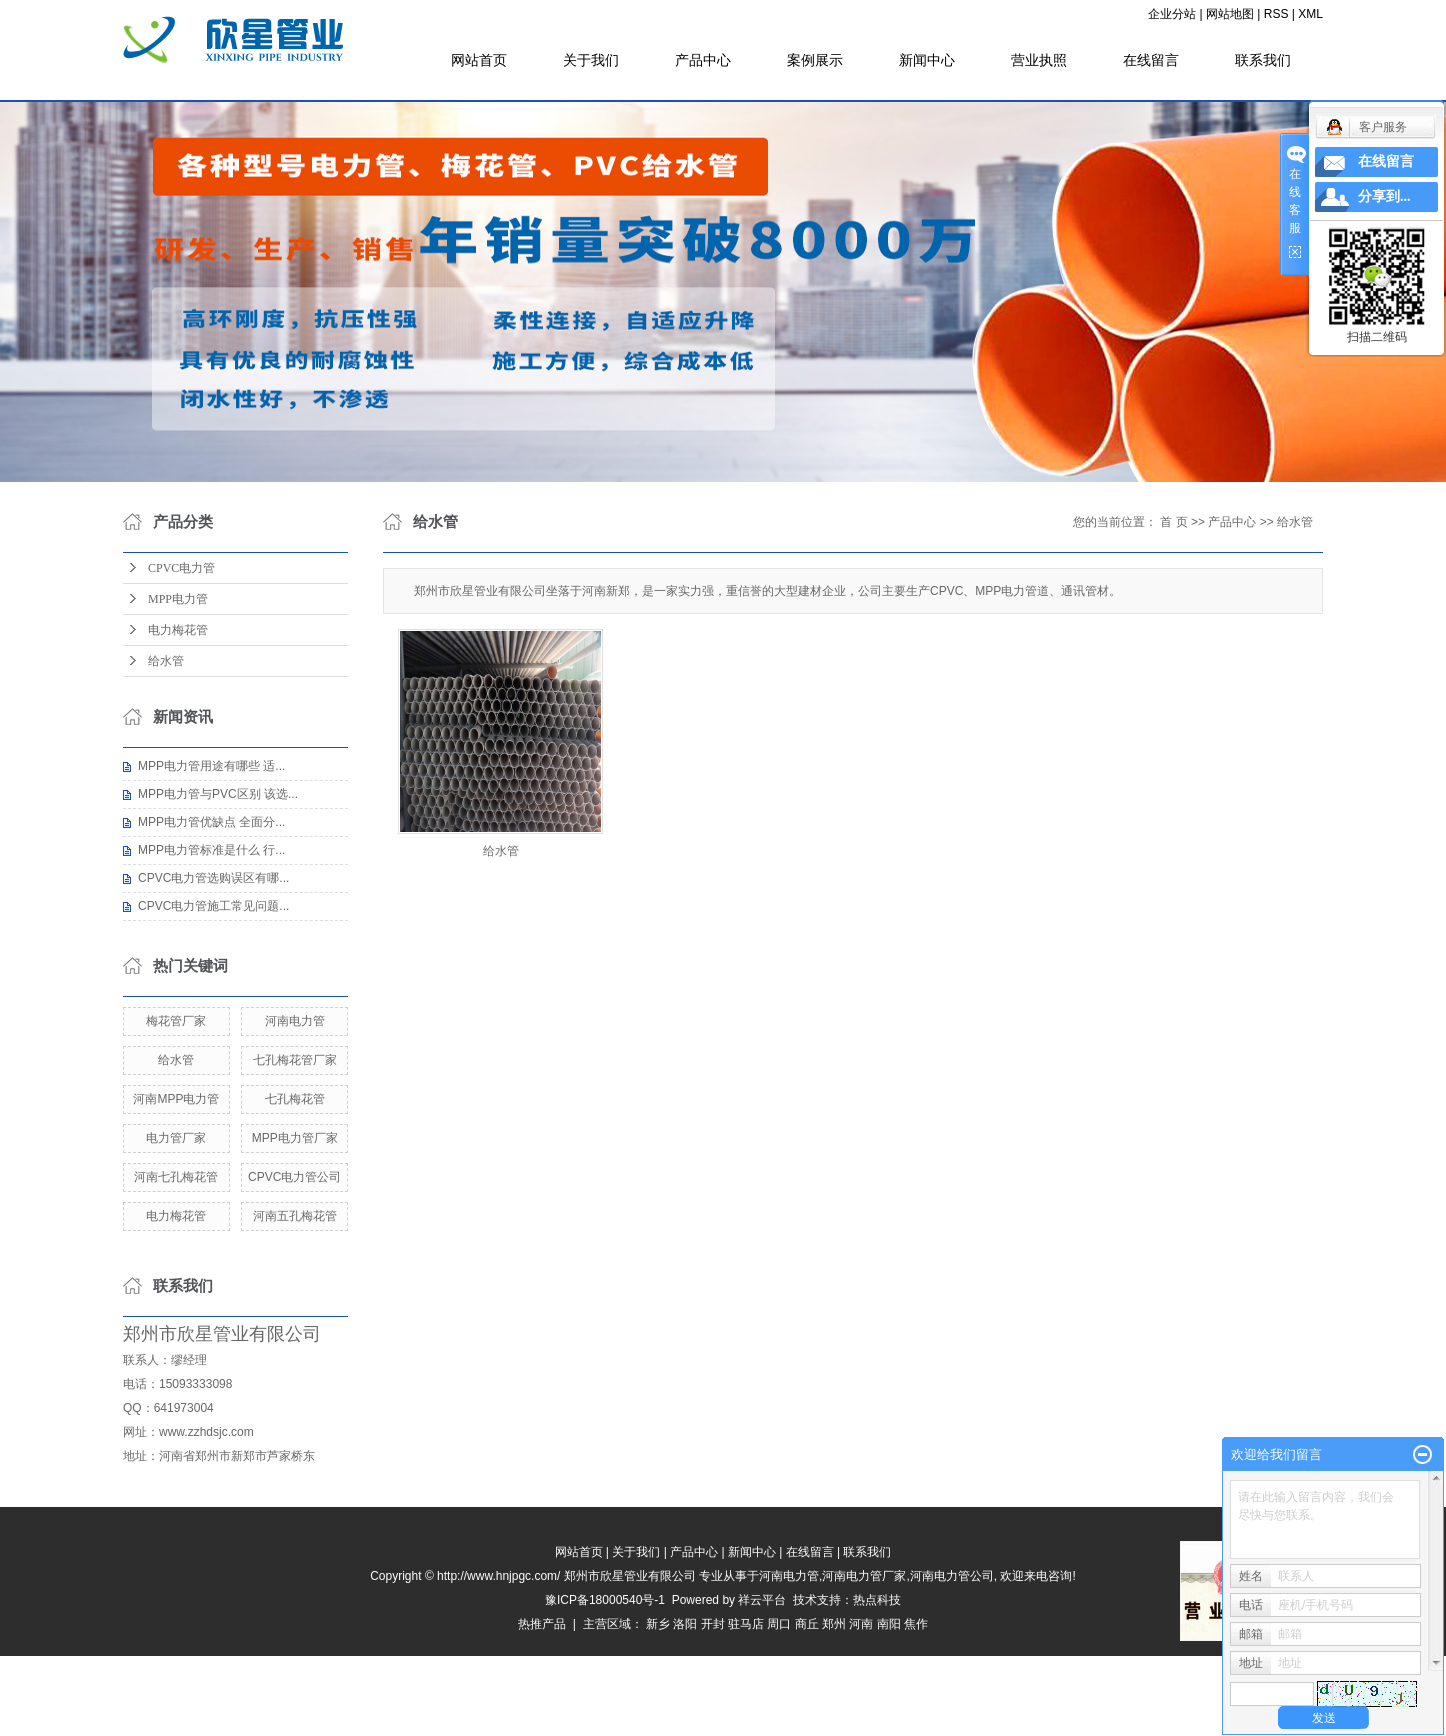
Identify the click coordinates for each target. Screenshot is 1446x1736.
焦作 (916, 1624)
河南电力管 (295, 1021)
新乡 (658, 1624)
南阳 (889, 1624)
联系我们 (1263, 60)
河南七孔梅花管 (176, 1177)
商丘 (807, 1624)
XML (1310, 14)
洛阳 (685, 1624)
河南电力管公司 (952, 1576)
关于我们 (591, 60)
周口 (779, 1624)
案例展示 (815, 60)
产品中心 (703, 60)
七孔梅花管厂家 (295, 1060)
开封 (713, 1624)
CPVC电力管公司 (294, 1177)
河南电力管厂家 (864, 1576)
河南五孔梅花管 (295, 1216)
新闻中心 (927, 60)
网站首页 (479, 60)
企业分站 (1172, 14)
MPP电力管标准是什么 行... (211, 850)
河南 (861, 1624)
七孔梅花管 (295, 1099)
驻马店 (746, 1624)
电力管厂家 (176, 1138)
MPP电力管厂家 (295, 1138)
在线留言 (1151, 60)
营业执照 (1039, 60)
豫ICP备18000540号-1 (605, 1600)
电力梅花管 (178, 630)
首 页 (1173, 522)
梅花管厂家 (176, 1021)
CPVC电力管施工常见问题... (213, 906)
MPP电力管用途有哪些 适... (211, 766)
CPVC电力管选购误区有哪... (213, 878)
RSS (1276, 14)
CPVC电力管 (181, 568)
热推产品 (542, 1624)
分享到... (1384, 196)
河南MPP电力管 (176, 1099)
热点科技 (877, 1600)
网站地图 (1230, 14)
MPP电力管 (178, 599)
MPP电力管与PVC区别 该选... (218, 794)
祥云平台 (762, 1600)
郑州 (834, 1624)
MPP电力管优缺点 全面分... (211, 822)
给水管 (166, 661)
